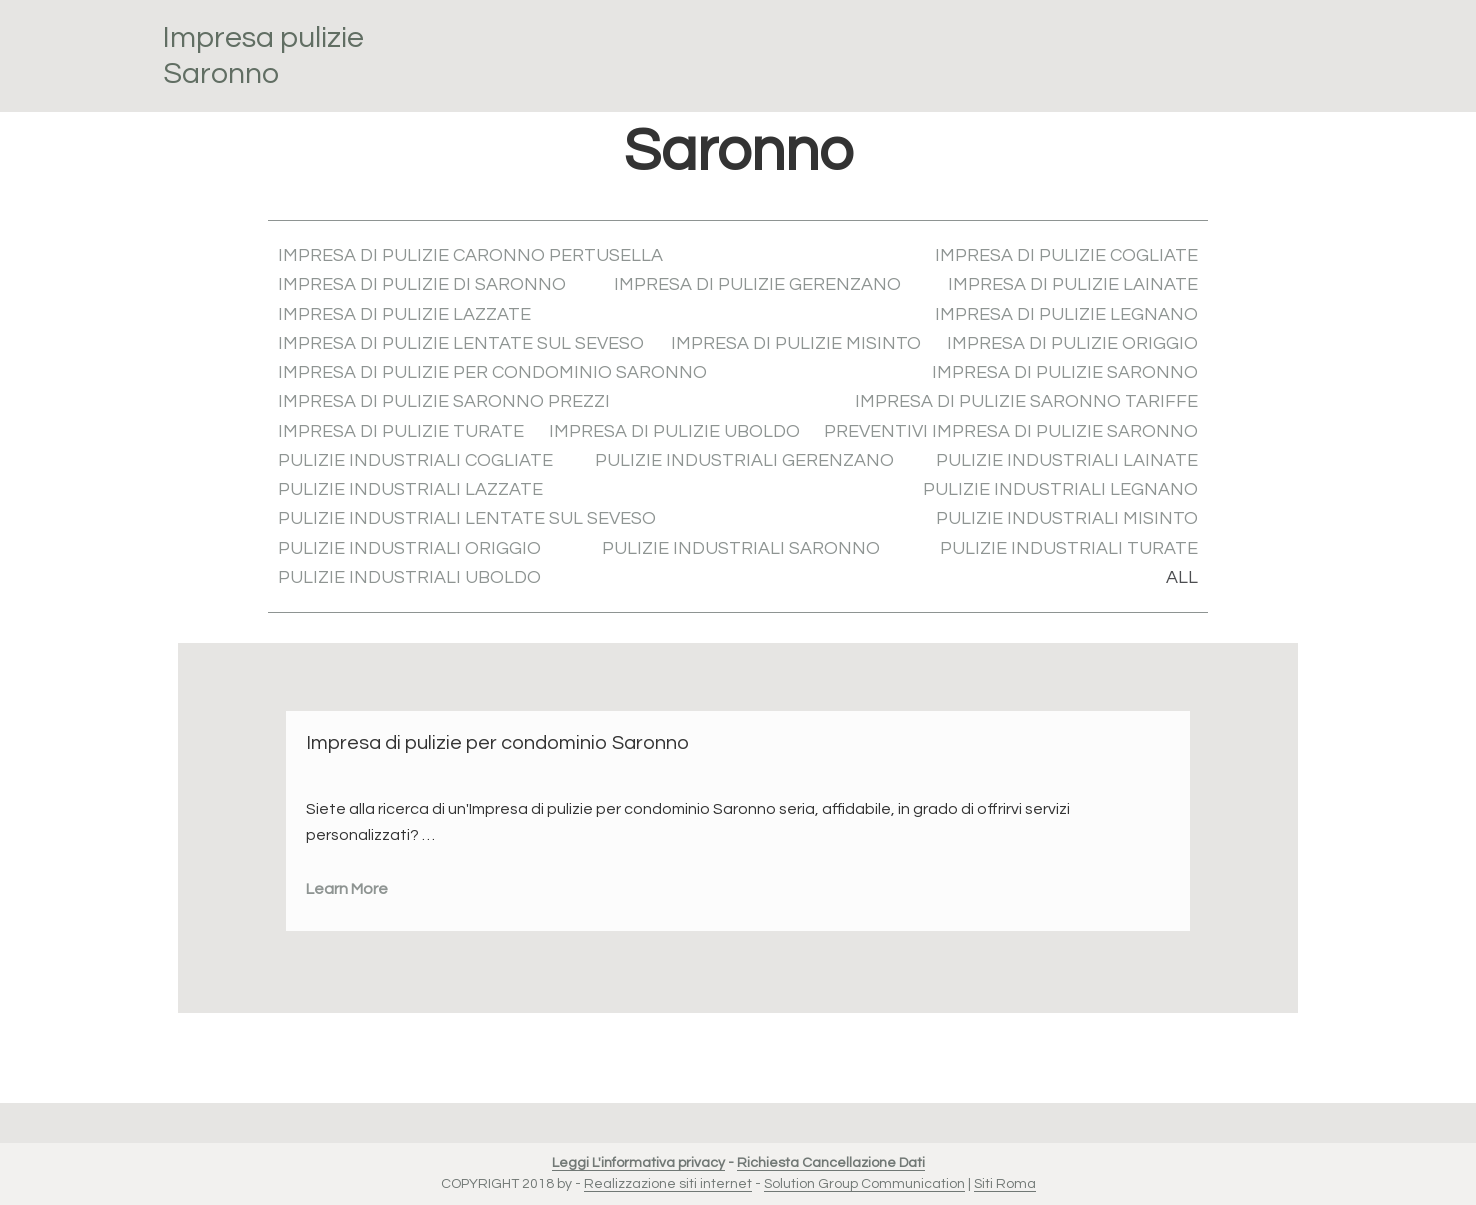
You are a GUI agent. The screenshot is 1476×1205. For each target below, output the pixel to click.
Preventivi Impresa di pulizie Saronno (1011, 431)
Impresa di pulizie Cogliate (1066, 255)
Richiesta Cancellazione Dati (831, 1163)
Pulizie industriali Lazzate (410, 489)
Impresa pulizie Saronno (263, 55)
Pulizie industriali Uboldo (409, 577)
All (1182, 577)
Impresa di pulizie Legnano (1066, 314)
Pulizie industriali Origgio (409, 548)
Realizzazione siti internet (668, 1184)
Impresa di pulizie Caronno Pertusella (470, 255)
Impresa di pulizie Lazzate (404, 314)
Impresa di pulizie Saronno (1065, 372)
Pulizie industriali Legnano (1060, 489)
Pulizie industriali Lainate (1067, 460)
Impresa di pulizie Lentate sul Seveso (461, 343)
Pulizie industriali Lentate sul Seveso (467, 518)
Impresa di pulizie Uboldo (674, 431)
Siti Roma (1005, 1184)
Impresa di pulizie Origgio (1072, 343)
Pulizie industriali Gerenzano (744, 460)
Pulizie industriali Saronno (741, 548)
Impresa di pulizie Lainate (1073, 284)
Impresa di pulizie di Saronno (422, 284)
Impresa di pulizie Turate (401, 431)
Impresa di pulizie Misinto (796, 343)
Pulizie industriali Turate (1069, 548)
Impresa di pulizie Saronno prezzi (444, 401)
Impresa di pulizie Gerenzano (757, 284)
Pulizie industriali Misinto (1067, 518)
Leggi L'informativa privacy (638, 1163)
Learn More (347, 889)
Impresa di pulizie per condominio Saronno (492, 372)
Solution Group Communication (864, 1184)
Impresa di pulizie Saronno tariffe (1026, 401)
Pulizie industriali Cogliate (415, 460)
